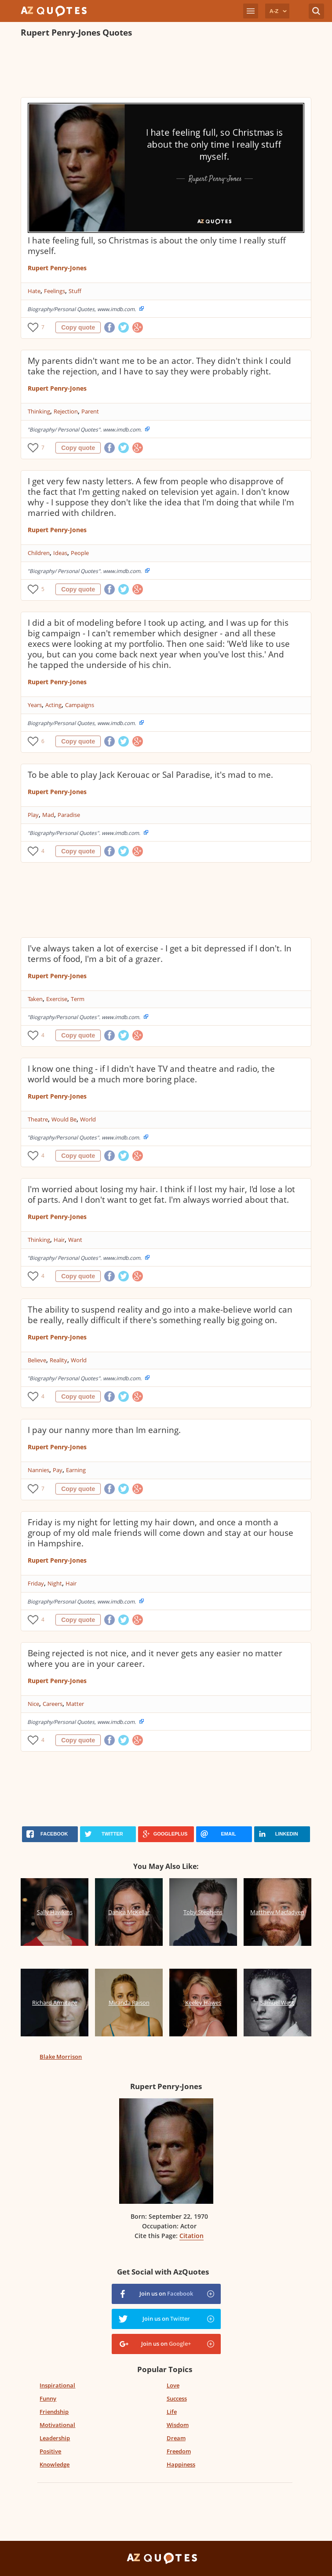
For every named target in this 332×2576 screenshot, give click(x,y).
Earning (76, 1470)
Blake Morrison (61, 2057)
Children (39, 553)
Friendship (54, 2412)
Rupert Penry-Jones (57, 268)
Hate (34, 291)
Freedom (179, 2451)
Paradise (69, 815)
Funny (48, 2398)
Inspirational (57, 2385)
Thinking (39, 411)
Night (54, 1583)
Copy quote (78, 327)
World (88, 1119)
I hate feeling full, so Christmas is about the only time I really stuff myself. (157, 245)
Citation (191, 2235)
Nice (33, 1704)
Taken (35, 999)
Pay (57, 1470)
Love (173, 2385)
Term (77, 999)
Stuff (75, 291)
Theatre (38, 1119)
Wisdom (178, 2425)
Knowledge (54, 2464)
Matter (75, 1704)
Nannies (38, 1470)
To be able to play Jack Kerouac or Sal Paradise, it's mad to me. (150, 774)
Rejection (66, 411)
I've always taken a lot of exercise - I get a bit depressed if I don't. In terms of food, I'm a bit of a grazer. (160, 953)
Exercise (56, 999)
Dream (176, 2438)
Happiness (181, 2464)
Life (172, 2412)
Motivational (57, 2425)
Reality (58, 1360)
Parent (90, 411)
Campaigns (79, 705)
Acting (53, 705)
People (80, 553)
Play (33, 815)
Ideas (60, 553)
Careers (52, 1704)
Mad (48, 815)
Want (75, 1240)
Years (35, 705)
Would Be (64, 1119)
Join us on (166, 2293)
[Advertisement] (166, 68)
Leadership (55, 2438)
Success (177, 2398)
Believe (37, 1360)
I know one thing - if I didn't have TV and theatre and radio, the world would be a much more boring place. (151, 1074)
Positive (50, 2451)
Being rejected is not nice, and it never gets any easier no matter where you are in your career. (155, 1658)
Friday (36, 1583)
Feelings (54, 291)
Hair (59, 1240)
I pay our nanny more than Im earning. (104, 1430)
